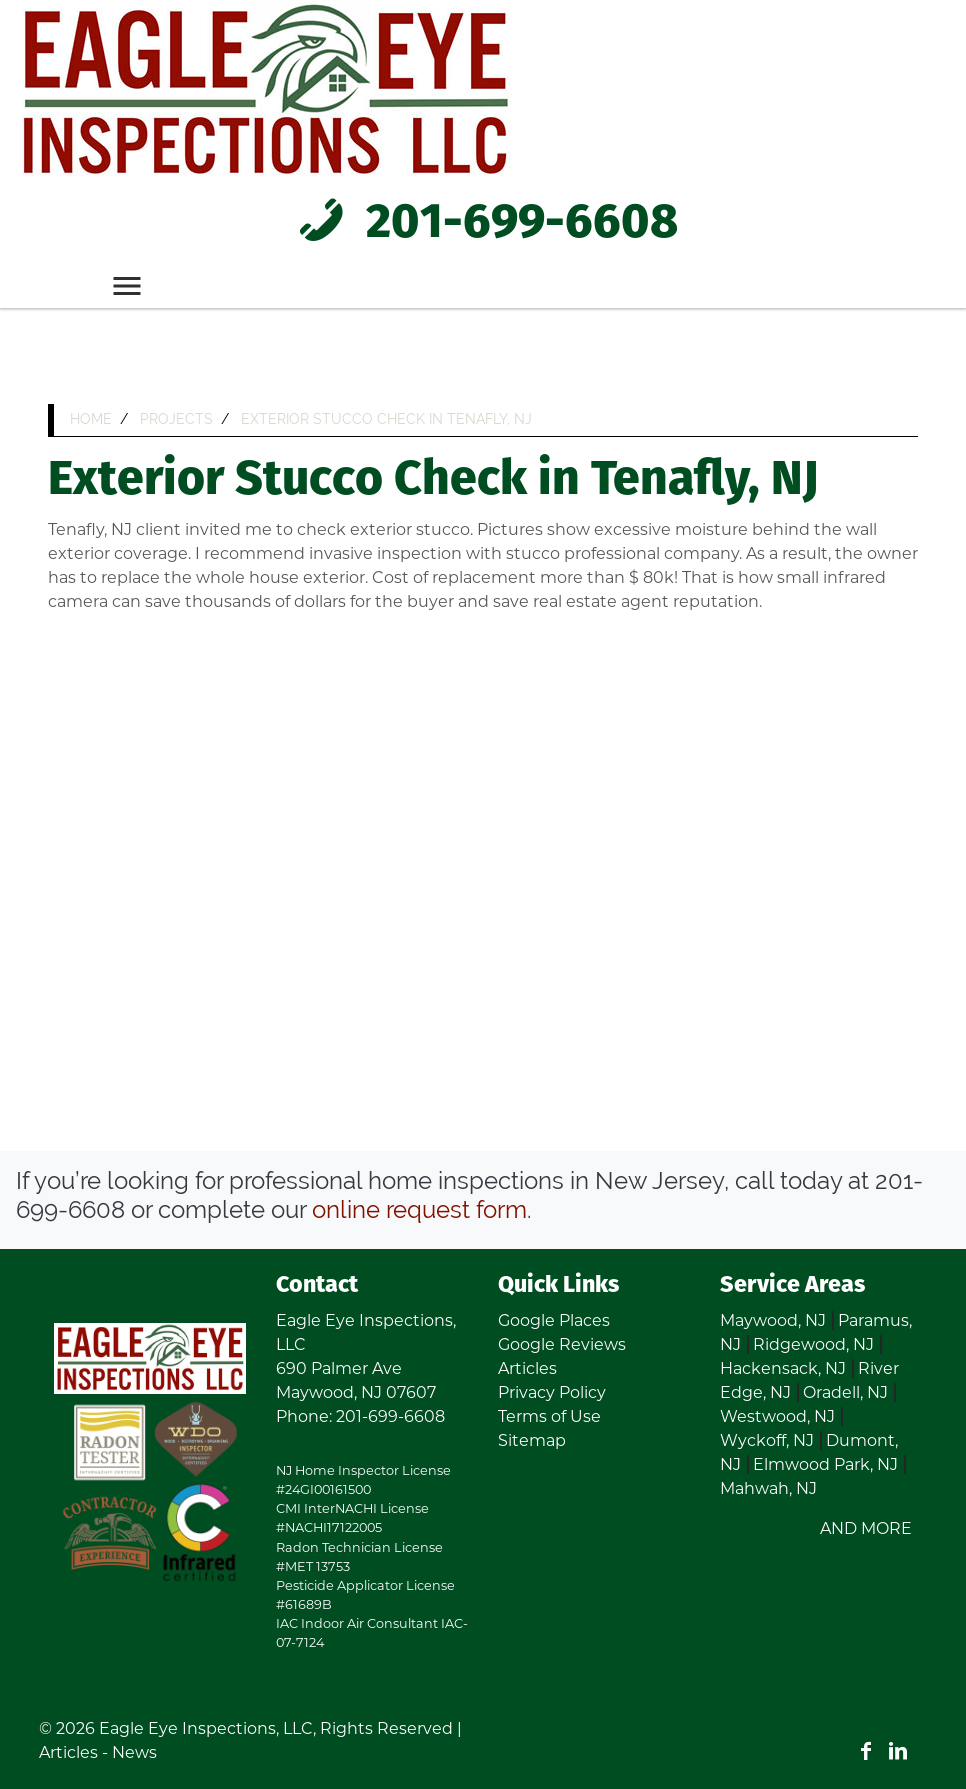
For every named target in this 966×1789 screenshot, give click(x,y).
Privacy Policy (552, 1392)
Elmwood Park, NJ (825, 1464)
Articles (527, 1368)
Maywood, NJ (773, 1320)
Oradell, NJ (845, 1392)
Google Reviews (562, 1344)
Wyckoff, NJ (767, 1440)
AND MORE (866, 1528)
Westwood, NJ (777, 1416)
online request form (419, 1209)
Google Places (554, 1320)
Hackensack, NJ (783, 1368)
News (134, 1752)
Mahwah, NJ (768, 1488)
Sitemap (532, 1440)
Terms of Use (549, 1416)
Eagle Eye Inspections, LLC (206, 1728)
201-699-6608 (483, 224)
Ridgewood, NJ (813, 1344)
